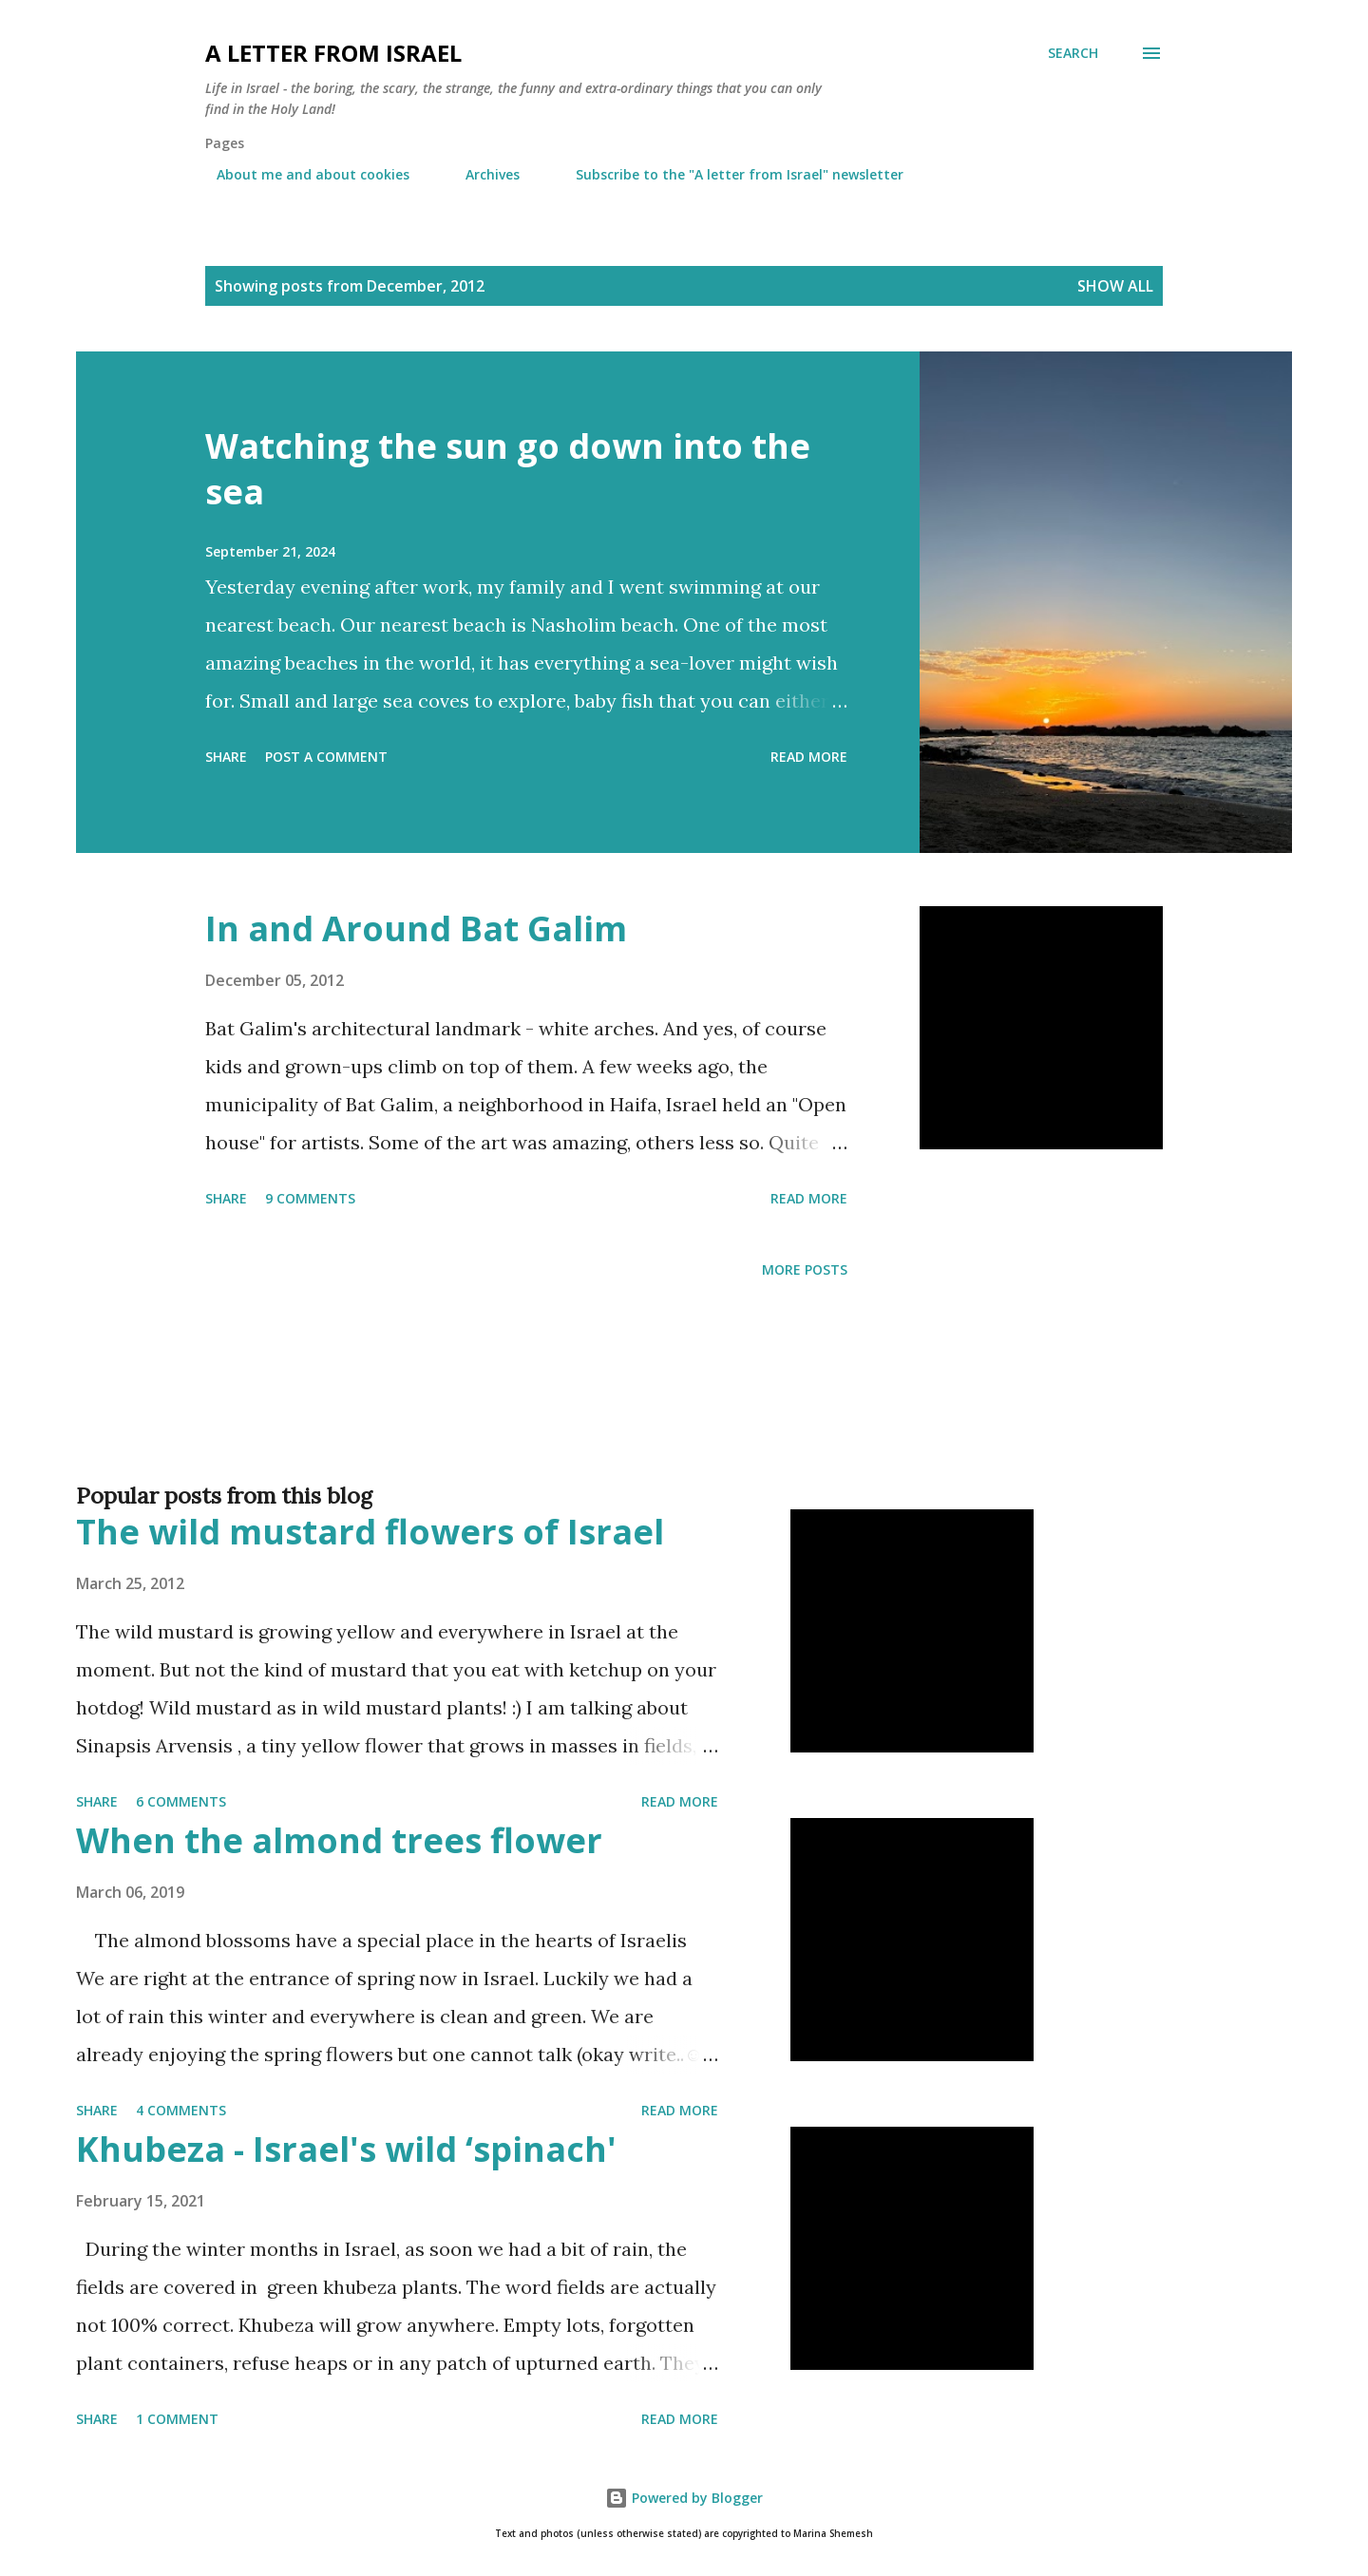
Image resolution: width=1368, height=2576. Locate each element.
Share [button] (226, 757)
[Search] (1073, 53)
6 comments (181, 1801)
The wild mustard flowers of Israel (370, 1531)
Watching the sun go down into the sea (507, 469)
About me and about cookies (301, 174)
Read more (808, 757)
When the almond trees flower (339, 1840)
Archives (481, 174)
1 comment (177, 2419)
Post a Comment (326, 757)
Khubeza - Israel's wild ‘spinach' (346, 2149)
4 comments (181, 2110)
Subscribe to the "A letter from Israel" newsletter (728, 174)
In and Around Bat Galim (416, 928)
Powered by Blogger (684, 2498)
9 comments (310, 1198)
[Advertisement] (646, 1411)
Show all (1115, 285)
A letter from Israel (333, 52)
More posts (804, 1269)
